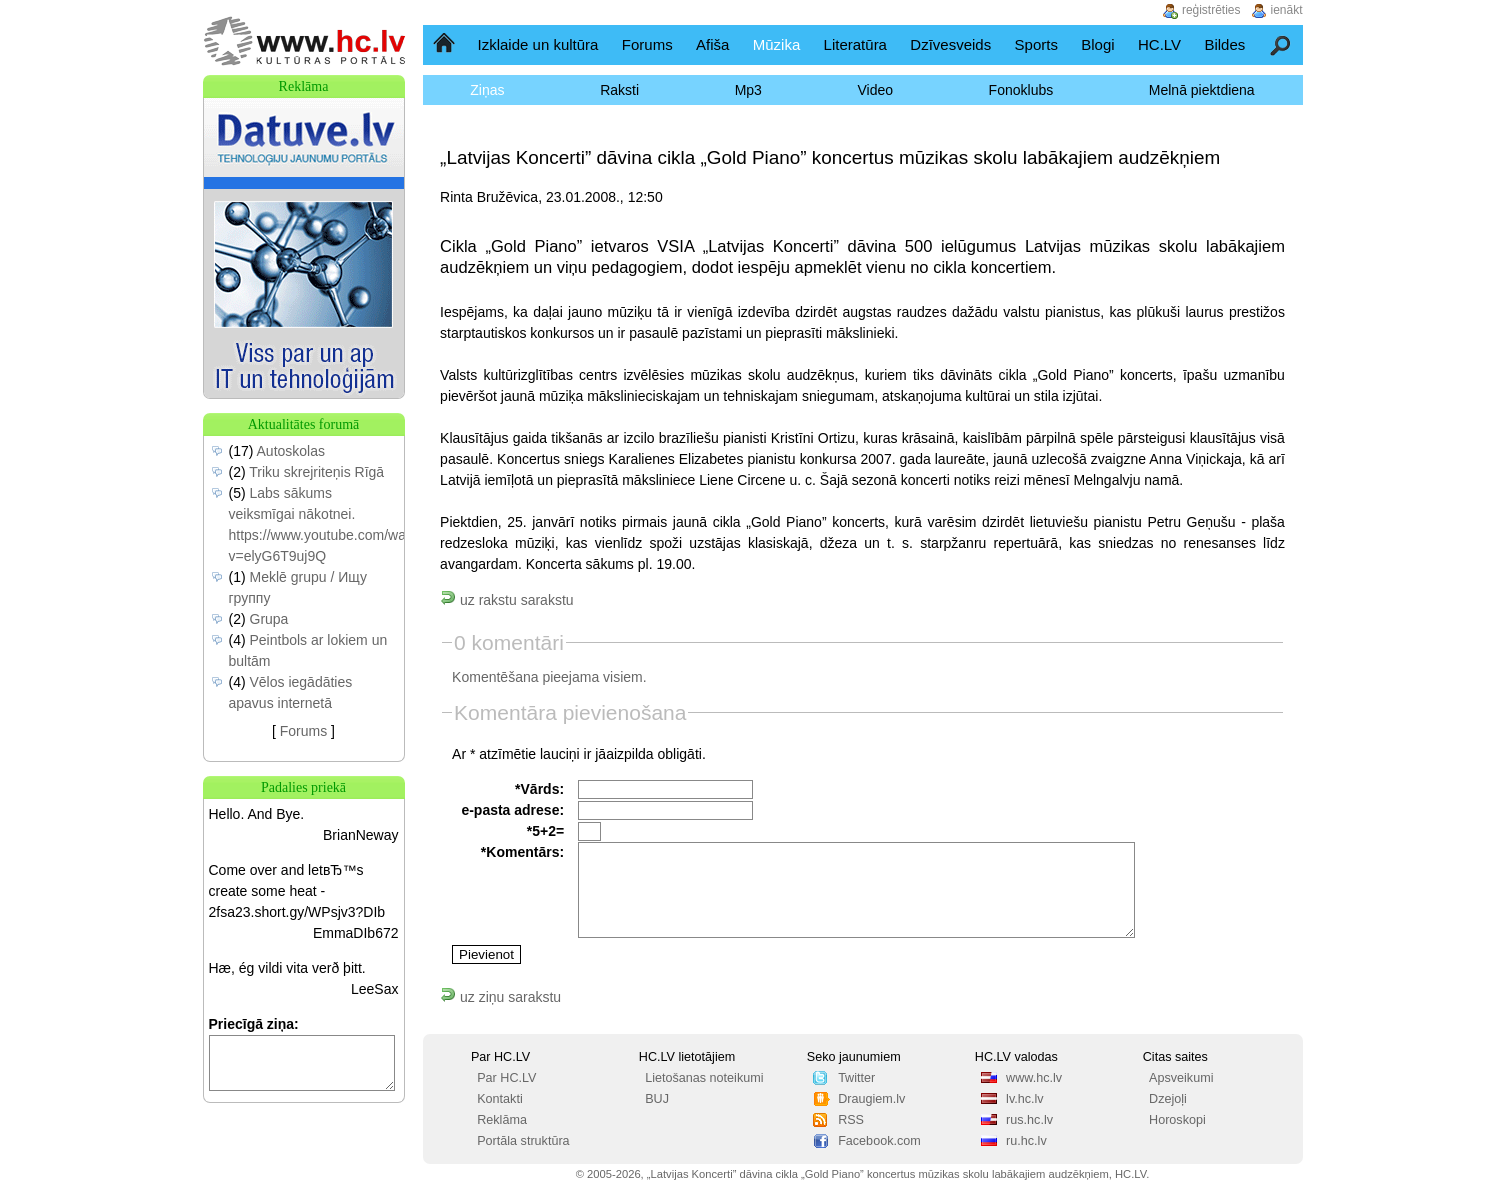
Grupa (269, 619)
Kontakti (500, 1099)
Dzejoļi (1168, 1099)
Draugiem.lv (871, 1099)
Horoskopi (1177, 1120)
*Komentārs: (522, 852)
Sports (1036, 44)
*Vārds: (539, 789)
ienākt (1287, 10)
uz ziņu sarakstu (500, 997)
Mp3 (748, 90)
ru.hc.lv (1026, 1141)
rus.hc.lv (1029, 1120)
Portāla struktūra (523, 1141)
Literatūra (855, 44)
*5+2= (545, 831)
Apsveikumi (1181, 1078)
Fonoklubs (1021, 90)
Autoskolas (291, 451)
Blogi (1097, 44)
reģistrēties (1211, 10)
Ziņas (487, 90)
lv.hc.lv (1025, 1099)
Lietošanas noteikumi (704, 1078)
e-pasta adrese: (512, 810)
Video (875, 90)
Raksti (619, 90)
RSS (851, 1120)
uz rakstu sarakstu (507, 600)
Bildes (1224, 44)
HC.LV (1159, 44)
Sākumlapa (445, 44)
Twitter (856, 1078)
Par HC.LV (506, 1078)
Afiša (712, 44)
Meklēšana (1281, 44)
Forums (647, 44)
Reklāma (502, 1120)
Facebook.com (879, 1141)
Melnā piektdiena (1202, 90)
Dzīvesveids (950, 44)
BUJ (657, 1099)
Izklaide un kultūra (538, 44)
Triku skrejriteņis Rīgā (316, 472)
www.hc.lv (1034, 1078)
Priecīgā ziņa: (254, 1024)
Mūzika (777, 44)
